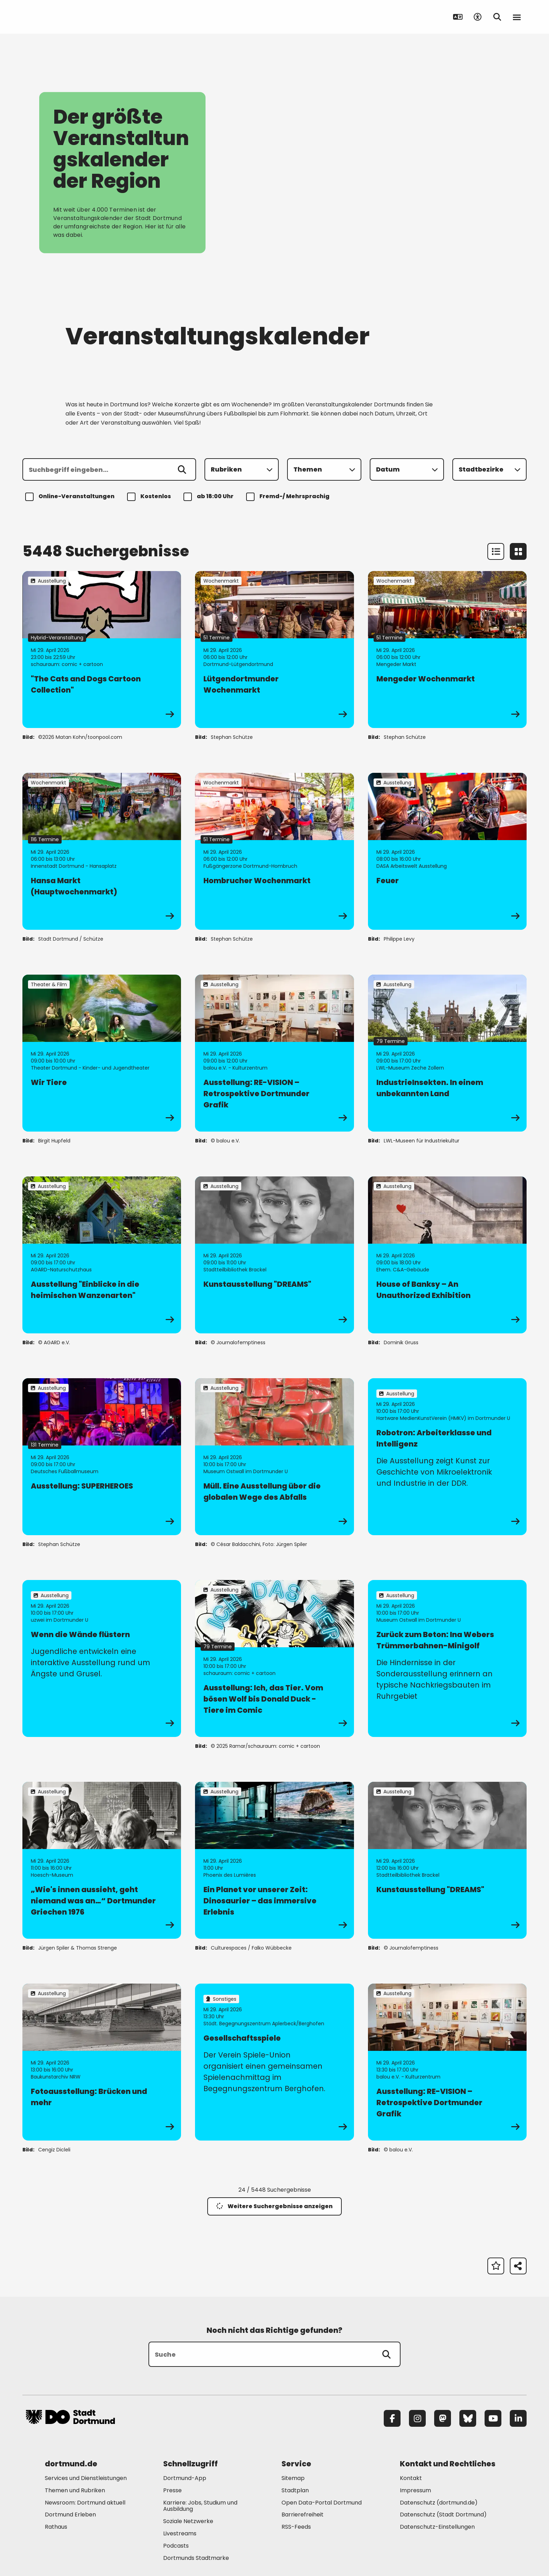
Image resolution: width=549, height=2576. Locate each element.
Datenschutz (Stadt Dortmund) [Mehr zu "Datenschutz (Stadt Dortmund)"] (443, 2514)
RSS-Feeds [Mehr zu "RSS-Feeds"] (296, 2527)
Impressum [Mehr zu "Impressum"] (415, 2490)
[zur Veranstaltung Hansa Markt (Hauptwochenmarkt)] (101, 851)
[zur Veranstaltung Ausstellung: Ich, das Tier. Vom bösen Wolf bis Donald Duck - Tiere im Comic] (274, 1658)
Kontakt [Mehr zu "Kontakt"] (411, 2478)
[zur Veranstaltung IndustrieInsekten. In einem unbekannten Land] (447, 1053)
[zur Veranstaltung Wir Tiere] (101, 1053)
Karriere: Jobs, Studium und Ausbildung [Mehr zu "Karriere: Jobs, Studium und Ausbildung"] (200, 2506)
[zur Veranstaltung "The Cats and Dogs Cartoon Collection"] (101, 649)
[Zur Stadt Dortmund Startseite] (70, 16)
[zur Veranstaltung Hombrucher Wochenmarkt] (274, 851)
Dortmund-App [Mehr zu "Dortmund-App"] (184, 2478)
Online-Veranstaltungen (70, 496)
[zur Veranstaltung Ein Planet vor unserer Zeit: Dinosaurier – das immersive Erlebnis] (274, 1860)
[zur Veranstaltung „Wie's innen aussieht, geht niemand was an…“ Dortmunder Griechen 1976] (101, 1860)
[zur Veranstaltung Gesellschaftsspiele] (274, 2062)
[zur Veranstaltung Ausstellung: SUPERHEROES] (101, 1456)
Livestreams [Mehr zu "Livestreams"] (179, 2533)
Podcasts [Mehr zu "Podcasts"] (176, 2546)
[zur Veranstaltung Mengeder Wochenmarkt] (447, 649)
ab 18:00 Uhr (210, 496)
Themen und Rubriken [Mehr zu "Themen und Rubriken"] (75, 2490)
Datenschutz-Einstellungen (437, 2527)
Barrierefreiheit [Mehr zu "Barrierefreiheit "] (303, 2514)
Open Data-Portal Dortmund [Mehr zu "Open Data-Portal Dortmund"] (322, 2503)
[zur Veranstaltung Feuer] (447, 851)
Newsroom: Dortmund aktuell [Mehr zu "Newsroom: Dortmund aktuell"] (85, 2503)
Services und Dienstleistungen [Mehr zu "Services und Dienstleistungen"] (86, 2478)
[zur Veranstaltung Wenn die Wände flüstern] (101, 1658)
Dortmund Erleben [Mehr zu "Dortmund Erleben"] (70, 2514)
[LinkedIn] (518, 2418)
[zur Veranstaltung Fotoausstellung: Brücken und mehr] (101, 2062)
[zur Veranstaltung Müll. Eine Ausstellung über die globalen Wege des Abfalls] (274, 1456)
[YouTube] (493, 2418)
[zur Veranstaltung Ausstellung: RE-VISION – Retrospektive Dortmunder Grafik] (274, 1053)
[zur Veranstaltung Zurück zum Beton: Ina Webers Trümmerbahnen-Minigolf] (447, 1658)
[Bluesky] (467, 2418)
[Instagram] (417, 2418)
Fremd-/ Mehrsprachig (288, 496)
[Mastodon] (442, 2418)
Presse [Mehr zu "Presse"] (172, 2490)
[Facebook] (392, 2418)
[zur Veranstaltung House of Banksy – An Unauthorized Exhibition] (447, 1254)
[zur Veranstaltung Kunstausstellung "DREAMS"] (274, 1254)
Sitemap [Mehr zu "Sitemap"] (293, 2478)
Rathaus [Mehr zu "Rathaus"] (56, 2527)
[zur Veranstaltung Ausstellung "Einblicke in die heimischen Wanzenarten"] (101, 1254)
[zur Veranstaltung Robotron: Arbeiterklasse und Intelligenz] (447, 1456)
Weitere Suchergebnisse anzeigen (274, 2206)
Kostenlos (150, 496)
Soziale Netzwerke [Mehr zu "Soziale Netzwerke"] (188, 2521)
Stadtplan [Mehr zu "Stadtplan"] (295, 2490)
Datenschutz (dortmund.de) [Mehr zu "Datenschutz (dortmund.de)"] (439, 2503)
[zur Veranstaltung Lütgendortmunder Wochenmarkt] (274, 649)
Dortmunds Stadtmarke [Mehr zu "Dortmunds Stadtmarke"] (196, 2558)
